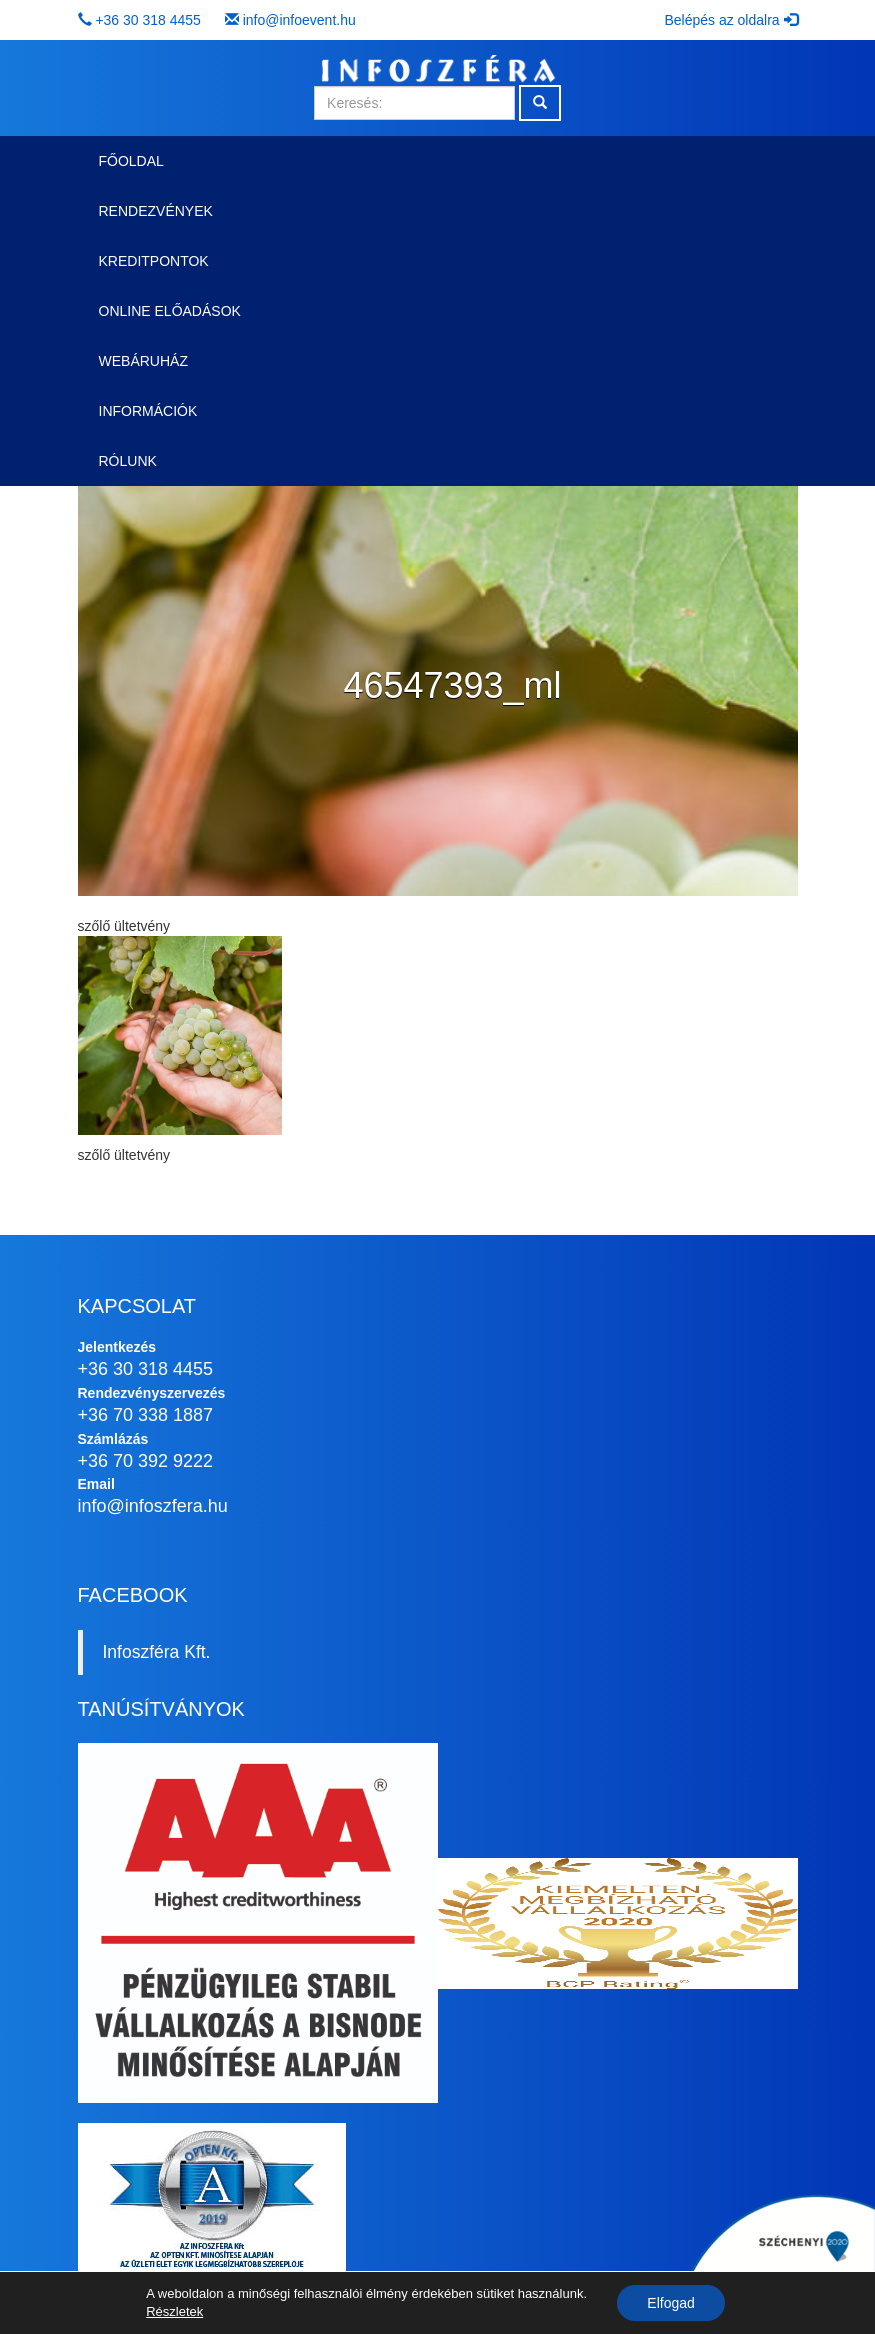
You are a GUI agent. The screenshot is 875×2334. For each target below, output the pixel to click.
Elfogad (670, 2303)
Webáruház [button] (143, 361)
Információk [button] (148, 411)
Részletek (174, 2311)
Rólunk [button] (128, 461)
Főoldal (131, 161)
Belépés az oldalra (730, 20)
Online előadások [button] (170, 311)
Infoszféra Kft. (157, 1652)
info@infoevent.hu (299, 20)
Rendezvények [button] (156, 211)
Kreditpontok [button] (154, 261)
